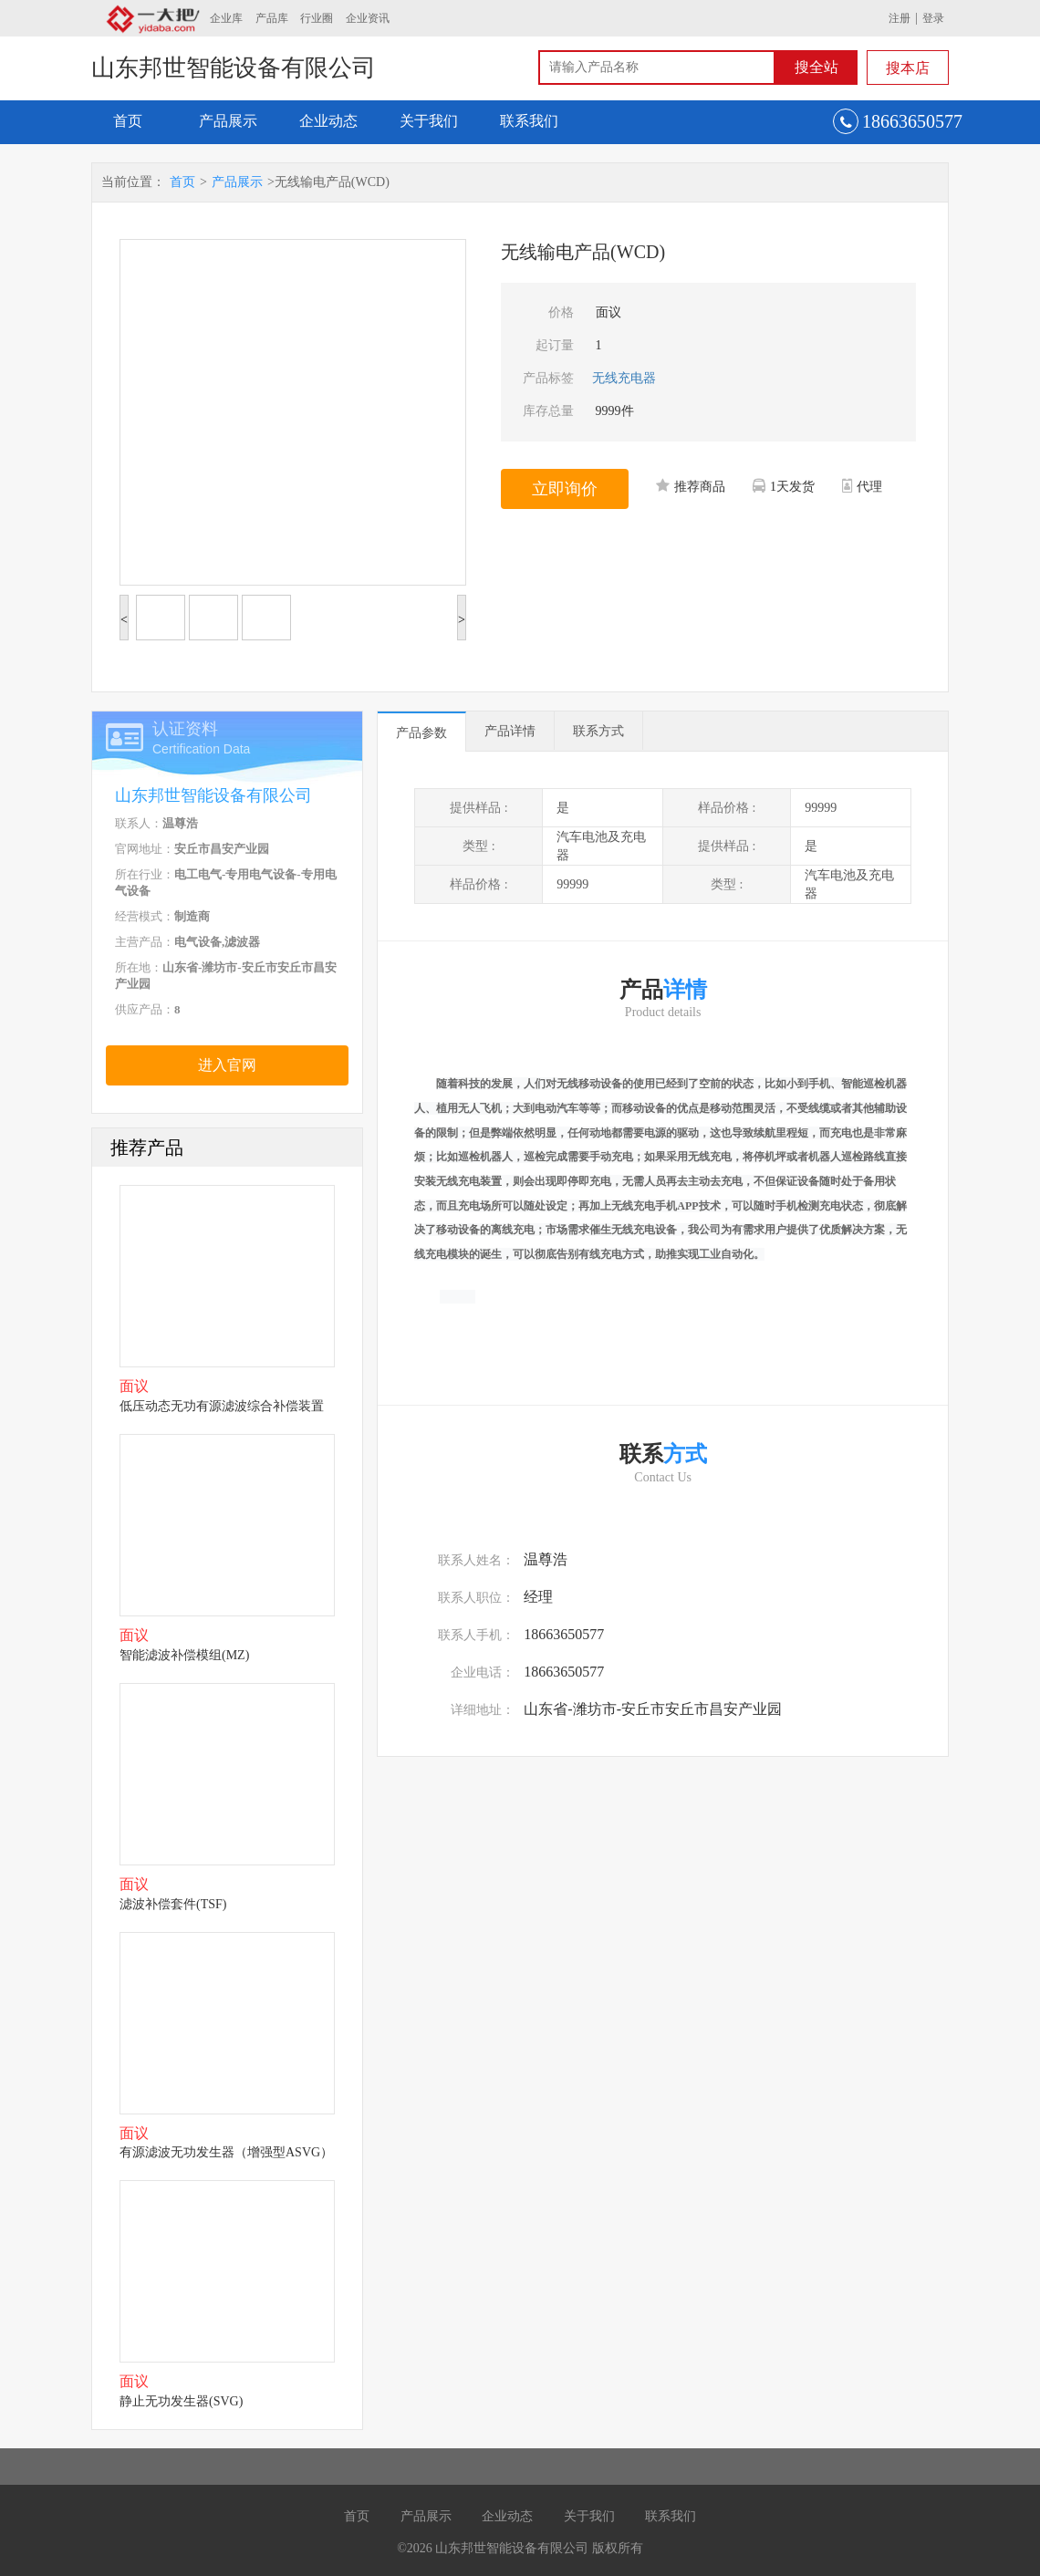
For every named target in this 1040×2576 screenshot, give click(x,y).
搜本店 (908, 68)
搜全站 (816, 67)
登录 (933, 18)
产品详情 (510, 731)
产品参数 (421, 733)
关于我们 (429, 121)
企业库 (226, 18)
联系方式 (598, 731)
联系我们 (529, 121)
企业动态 (328, 121)
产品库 (271, 18)
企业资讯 (368, 18)
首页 (127, 121)
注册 (899, 18)
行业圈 (316, 18)
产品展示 (228, 121)
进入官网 (227, 1065)
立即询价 (565, 489)
